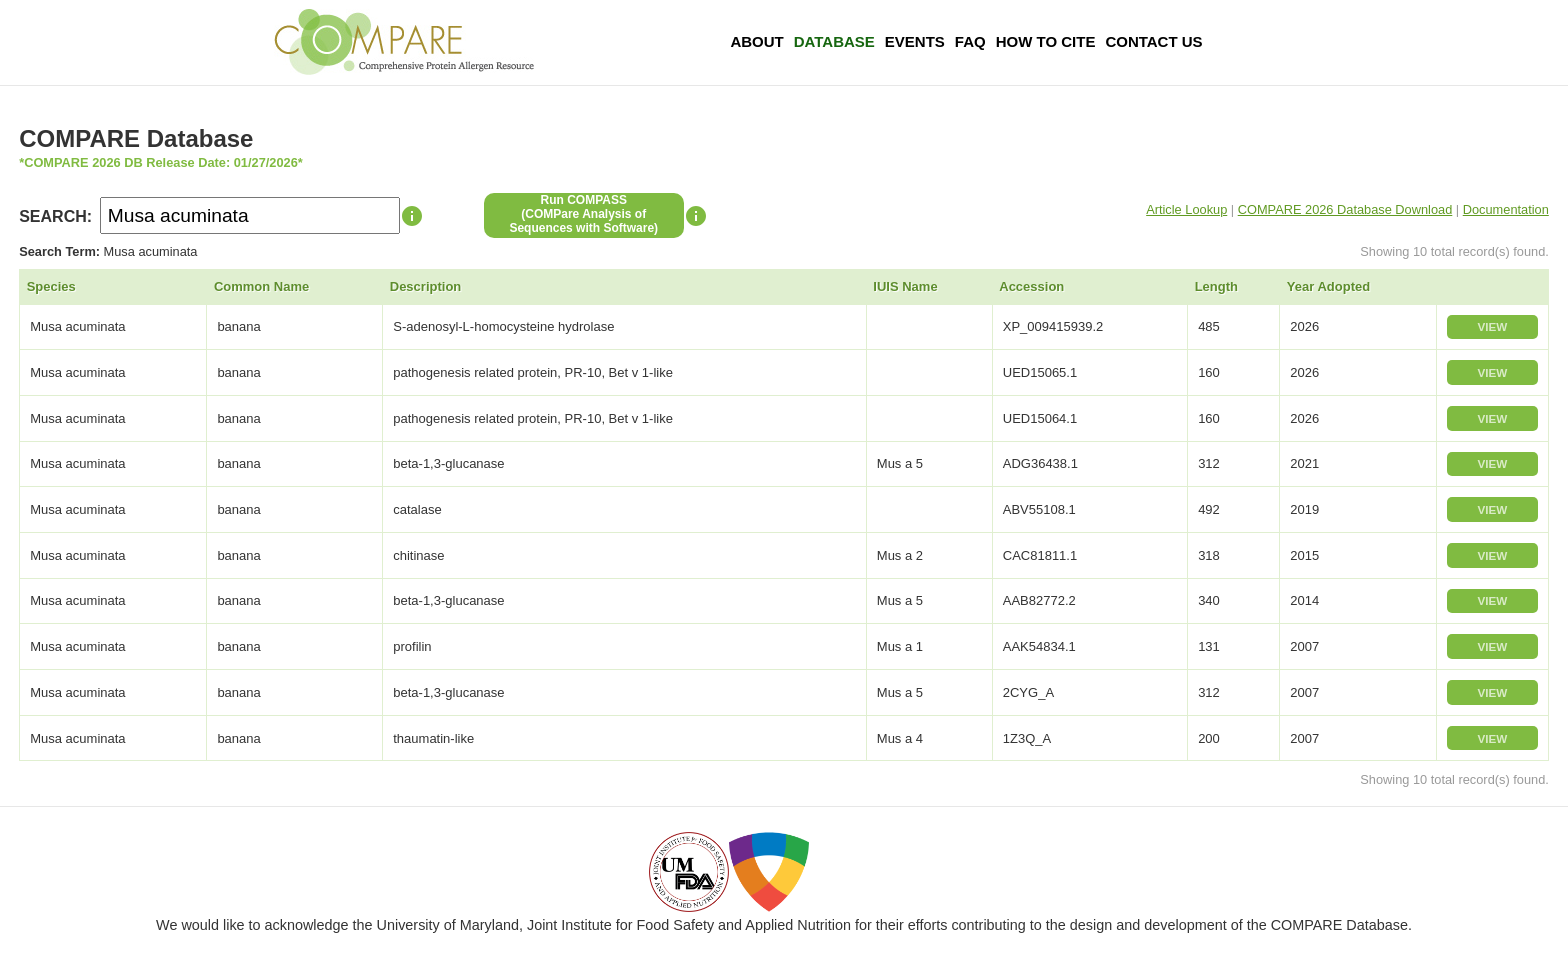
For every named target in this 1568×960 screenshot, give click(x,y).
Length (1216, 286)
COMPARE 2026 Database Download (1345, 209)
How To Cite (1046, 41)
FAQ (970, 41)
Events (915, 41)
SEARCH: (55, 216)
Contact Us (1153, 41)
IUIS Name (905, 286)
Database (834, 41)
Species (51, 286)
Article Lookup (1186, 209)
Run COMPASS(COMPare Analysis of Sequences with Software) (583, 214)
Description (426, 286)
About (756, 41)
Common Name (261, 286)
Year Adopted (1328, 286)
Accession (1031, 286)
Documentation (1506, 209)
